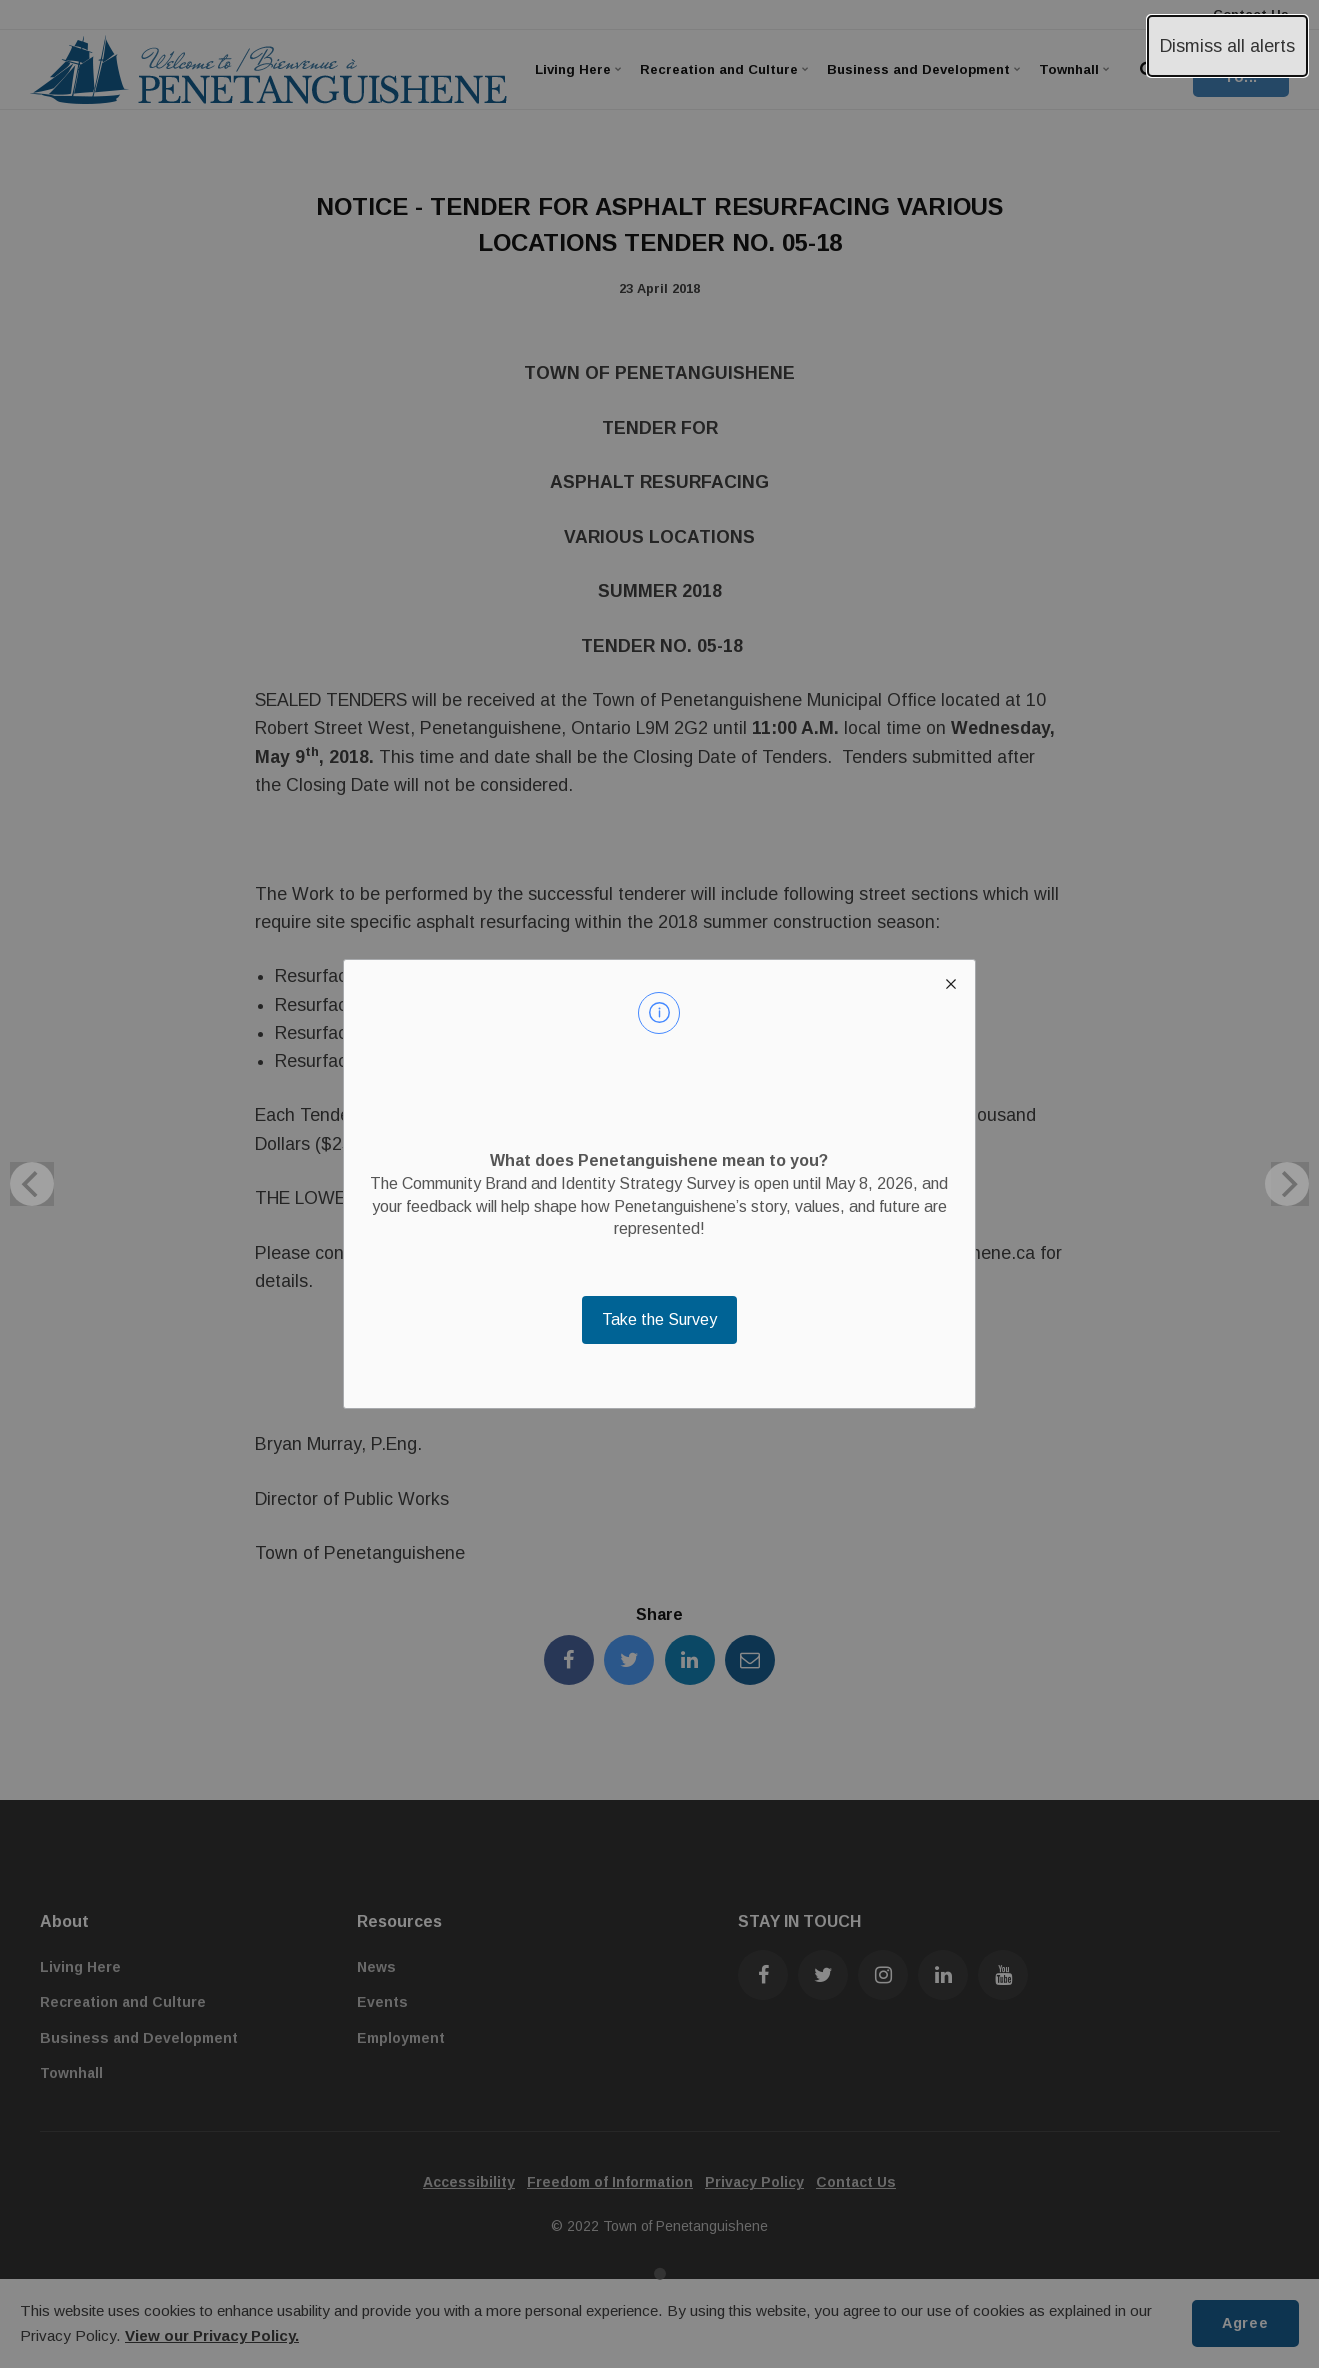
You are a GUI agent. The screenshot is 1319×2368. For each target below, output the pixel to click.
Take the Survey (659, 1319)
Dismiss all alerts (1227, 46)
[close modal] (951, 984)
